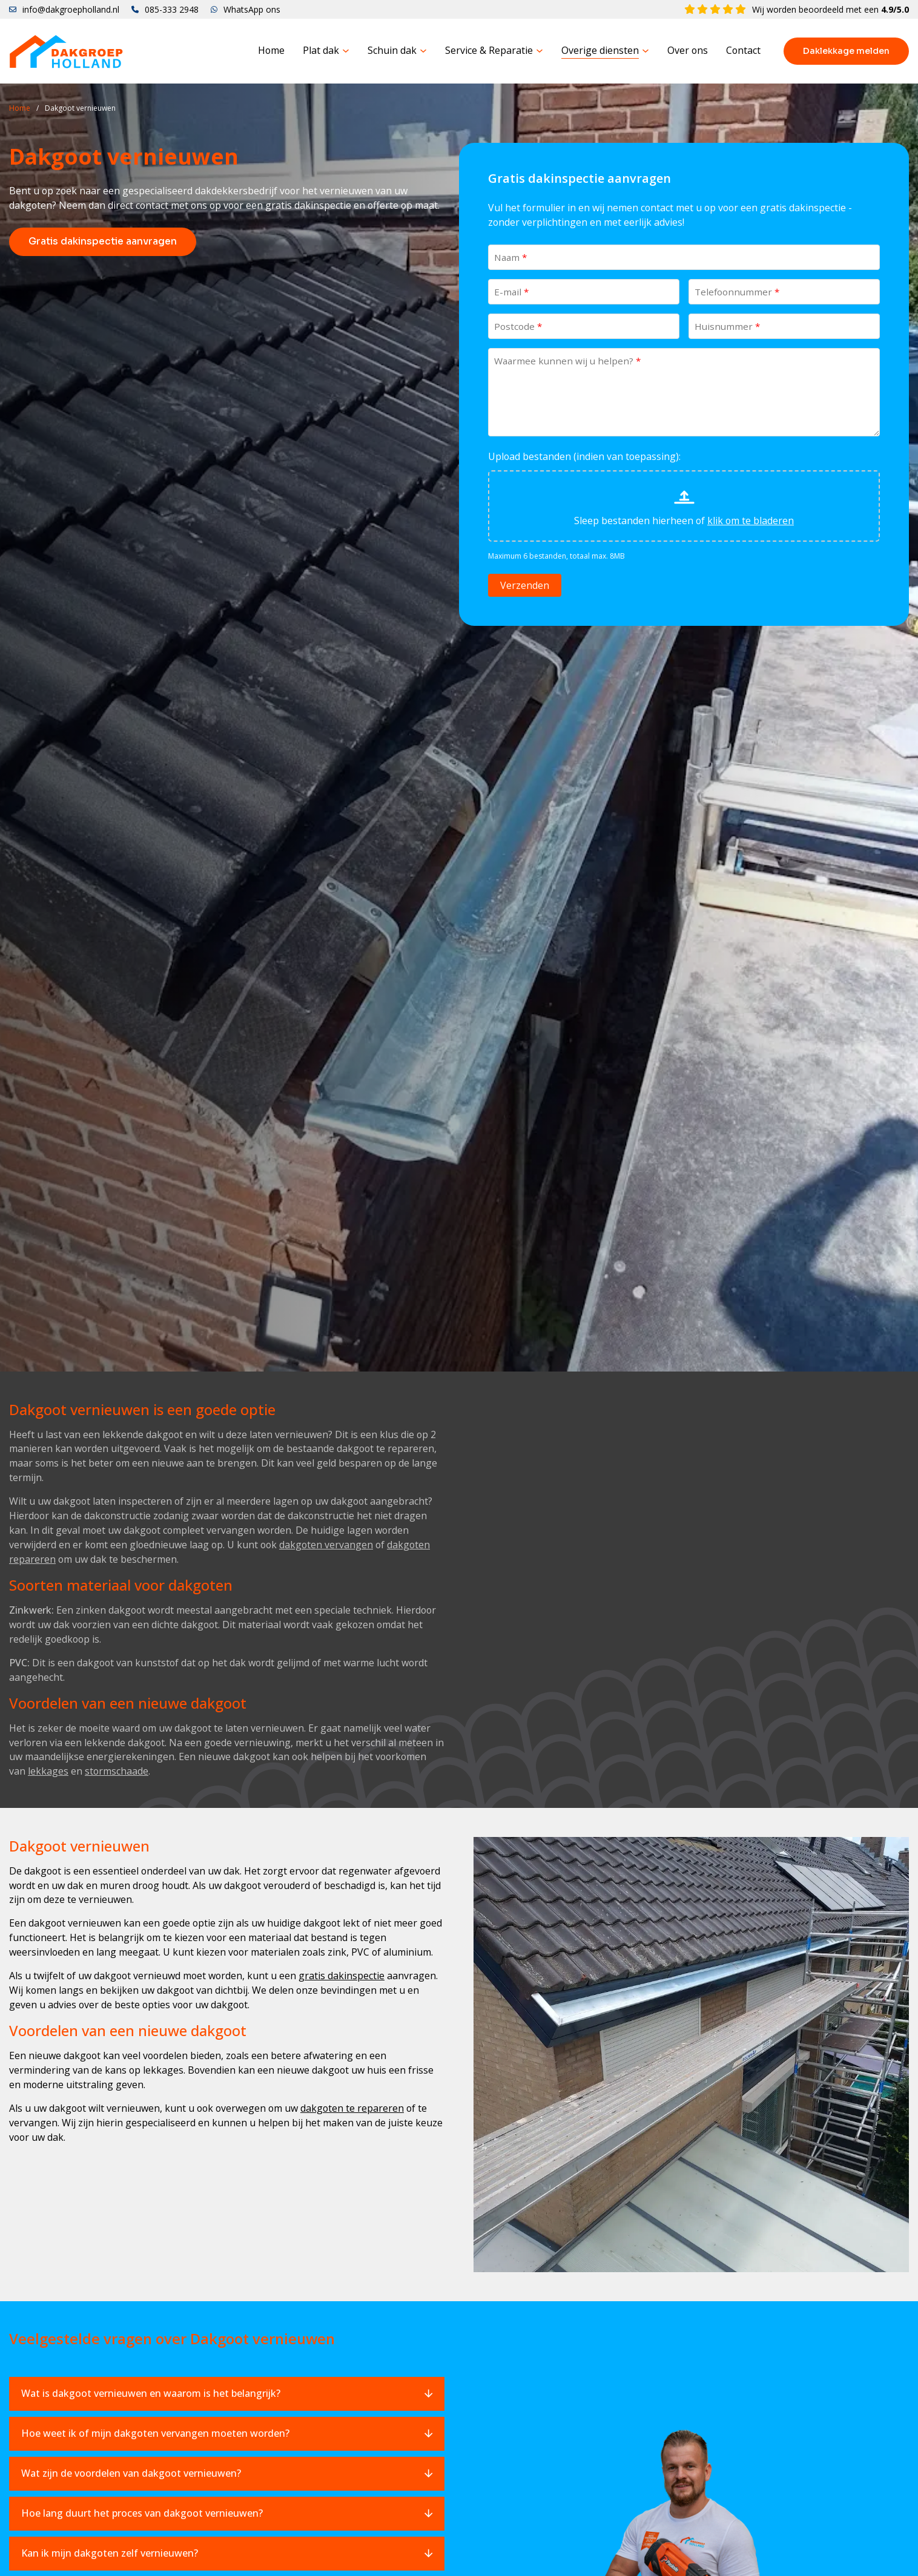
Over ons (687, 51)
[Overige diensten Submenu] (645, 51)
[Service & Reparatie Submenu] (539, 51)
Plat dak (321, 51)
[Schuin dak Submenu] (423, 51)
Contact (743, 51)
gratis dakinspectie (342, 1976)
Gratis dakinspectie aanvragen (103, 242)
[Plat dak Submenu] (345, 51)
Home (271, 51)
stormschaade (116, 1771)
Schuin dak (392, 51)
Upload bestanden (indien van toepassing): (584, 457)
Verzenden (524, 586)
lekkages (48, 1771)
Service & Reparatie (489, 51)
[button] (226, 2394)
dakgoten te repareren (352, 2108)
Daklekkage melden (846, 51)
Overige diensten (600, 51)
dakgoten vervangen (326, 1545)
